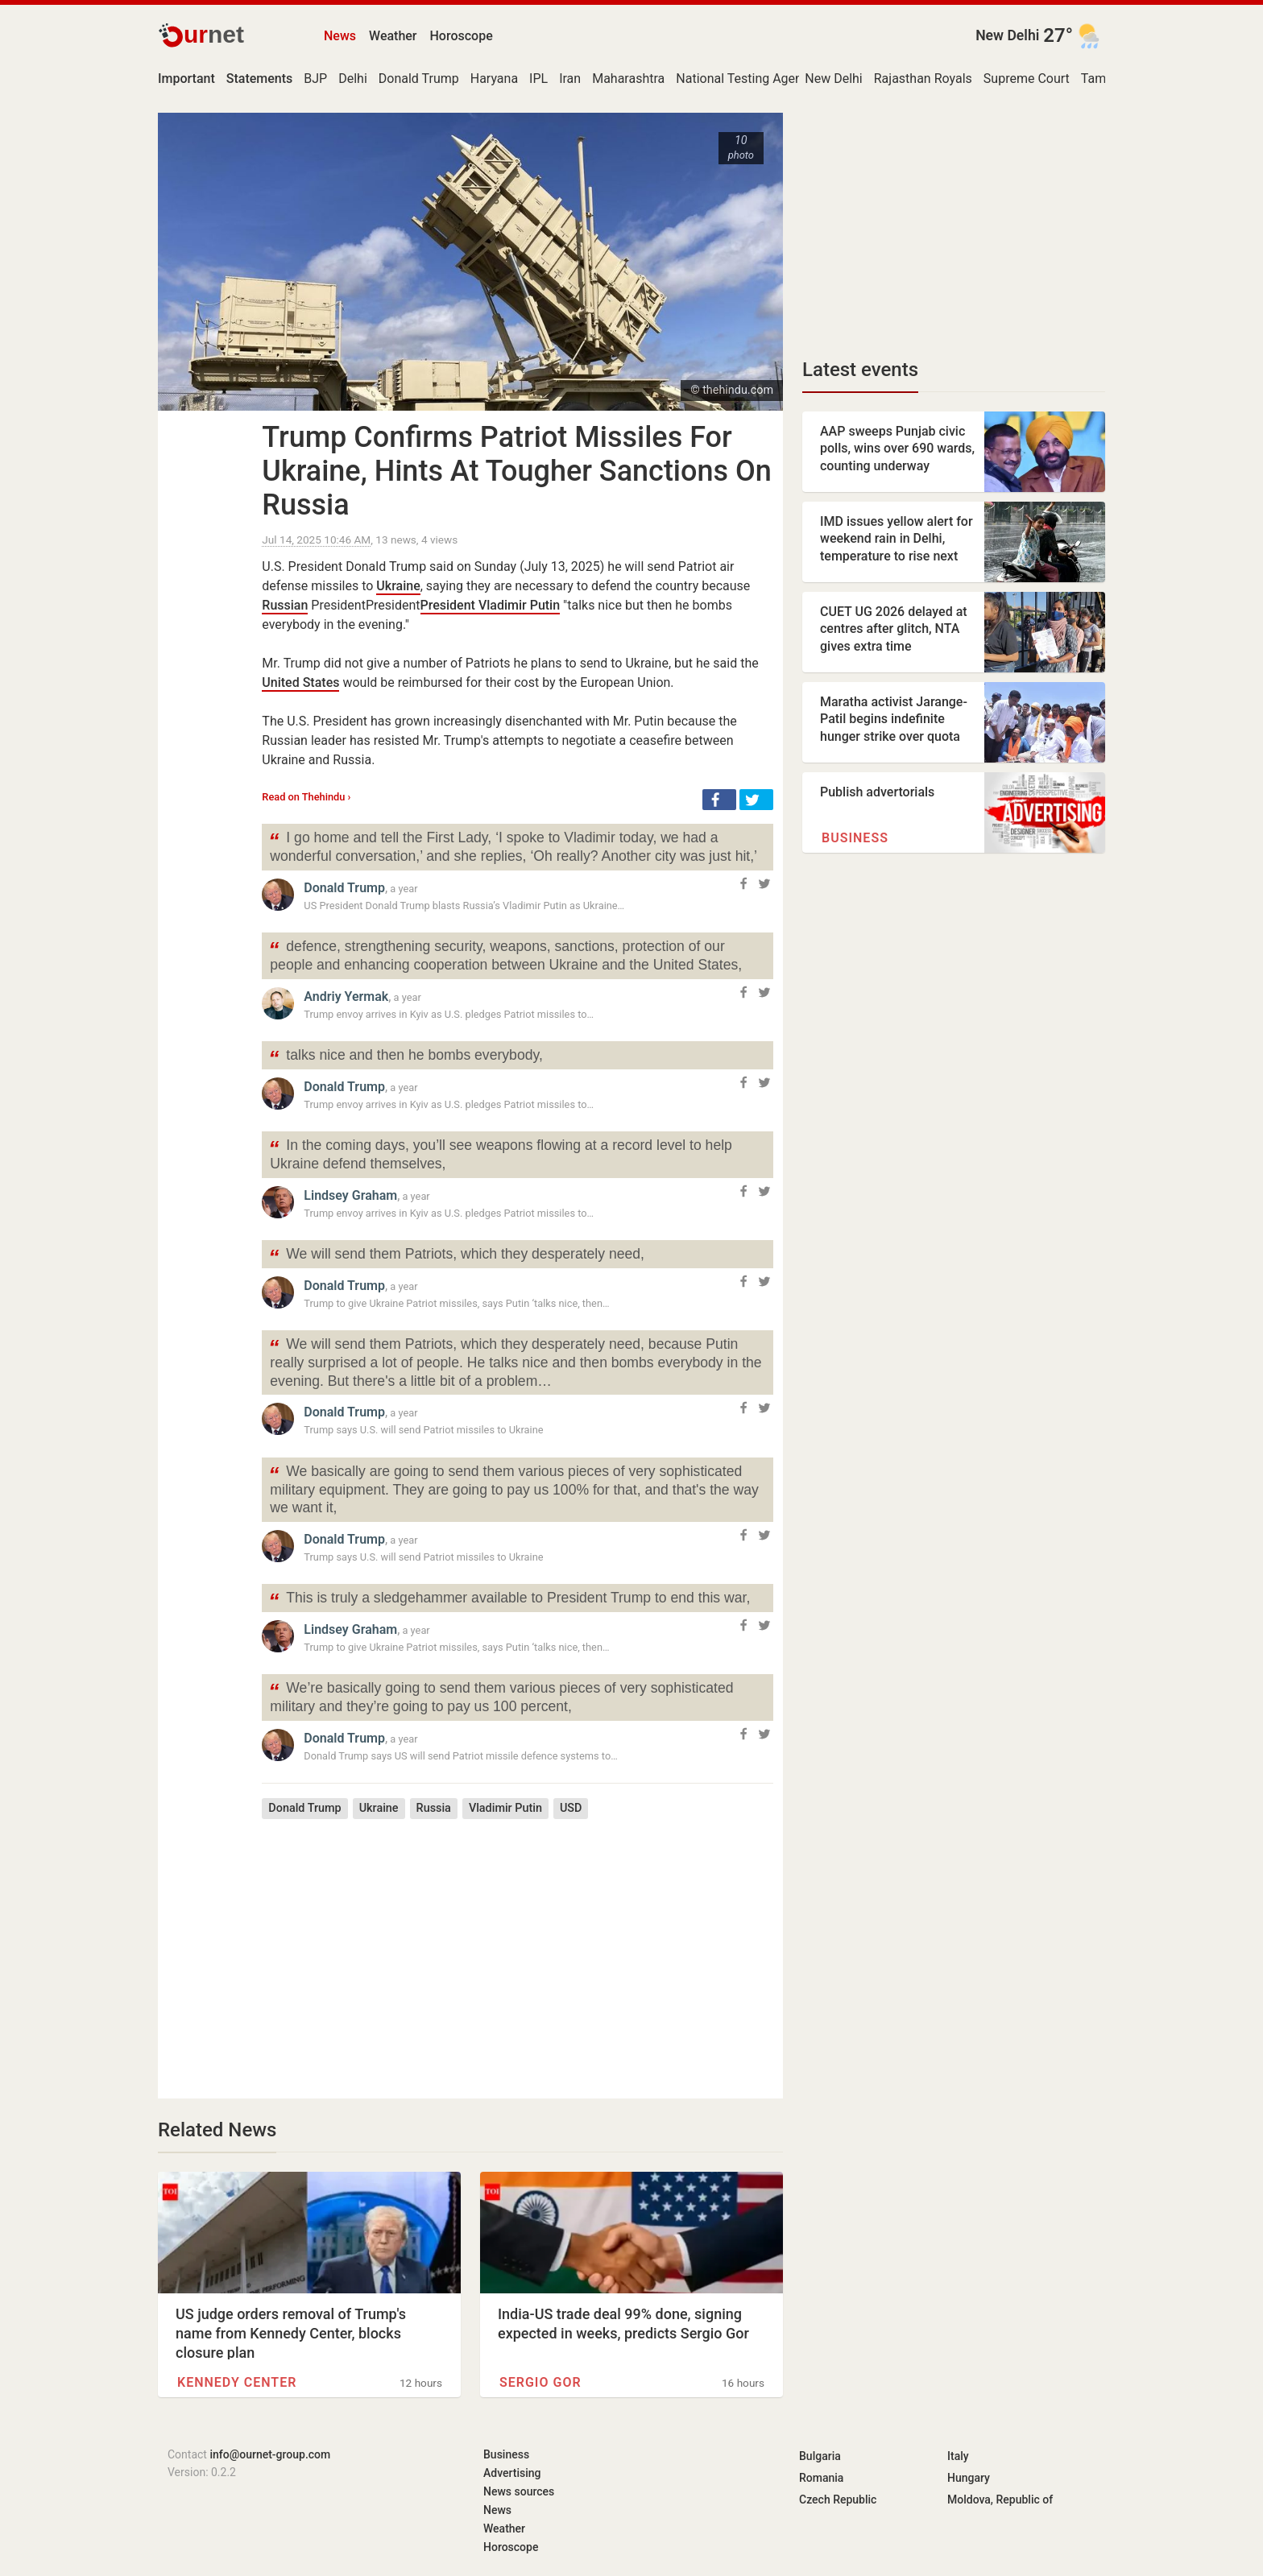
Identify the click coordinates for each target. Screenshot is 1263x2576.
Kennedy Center (236, 2382)
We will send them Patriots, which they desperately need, (456, 1255)
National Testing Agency (745, 78)
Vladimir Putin (505, 1808)
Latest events (860, 369)
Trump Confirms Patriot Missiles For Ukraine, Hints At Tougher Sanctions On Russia (517, 471)
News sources (518, 2491)
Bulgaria (820, 2456)
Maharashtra (628, 78)
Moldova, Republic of (1000, 2499)
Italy (958, 2456)
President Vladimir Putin (490, 605)
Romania (821, 2477)
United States (300, 682)
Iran (570, 78)
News (340, 35)
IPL (538, 78)
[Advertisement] (517, 1947)
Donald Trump (419, 78)
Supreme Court (1026, 78)
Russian (285, 605)
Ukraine (398, 585)
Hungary (968, 2477)
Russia (433, 1808)
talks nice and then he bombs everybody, (405, 1056)
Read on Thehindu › (306, 797)
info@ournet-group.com (269, 2454)
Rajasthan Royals (923, 78)
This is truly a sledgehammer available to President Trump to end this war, (509, 1599)
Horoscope (461, 35)
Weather (392, 35)
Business (855, 838)
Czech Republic (837, 2499)
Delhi (352, 78)
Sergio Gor (540, 2382)
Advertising (512, 2472)
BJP (315, 78)
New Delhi (1007, 35)
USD (571, 1808)
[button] (719, 799)
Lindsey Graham (350, 1195)
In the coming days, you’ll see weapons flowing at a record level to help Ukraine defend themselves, (500, 1153)
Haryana (494, 78)
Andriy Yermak (346, 996)
